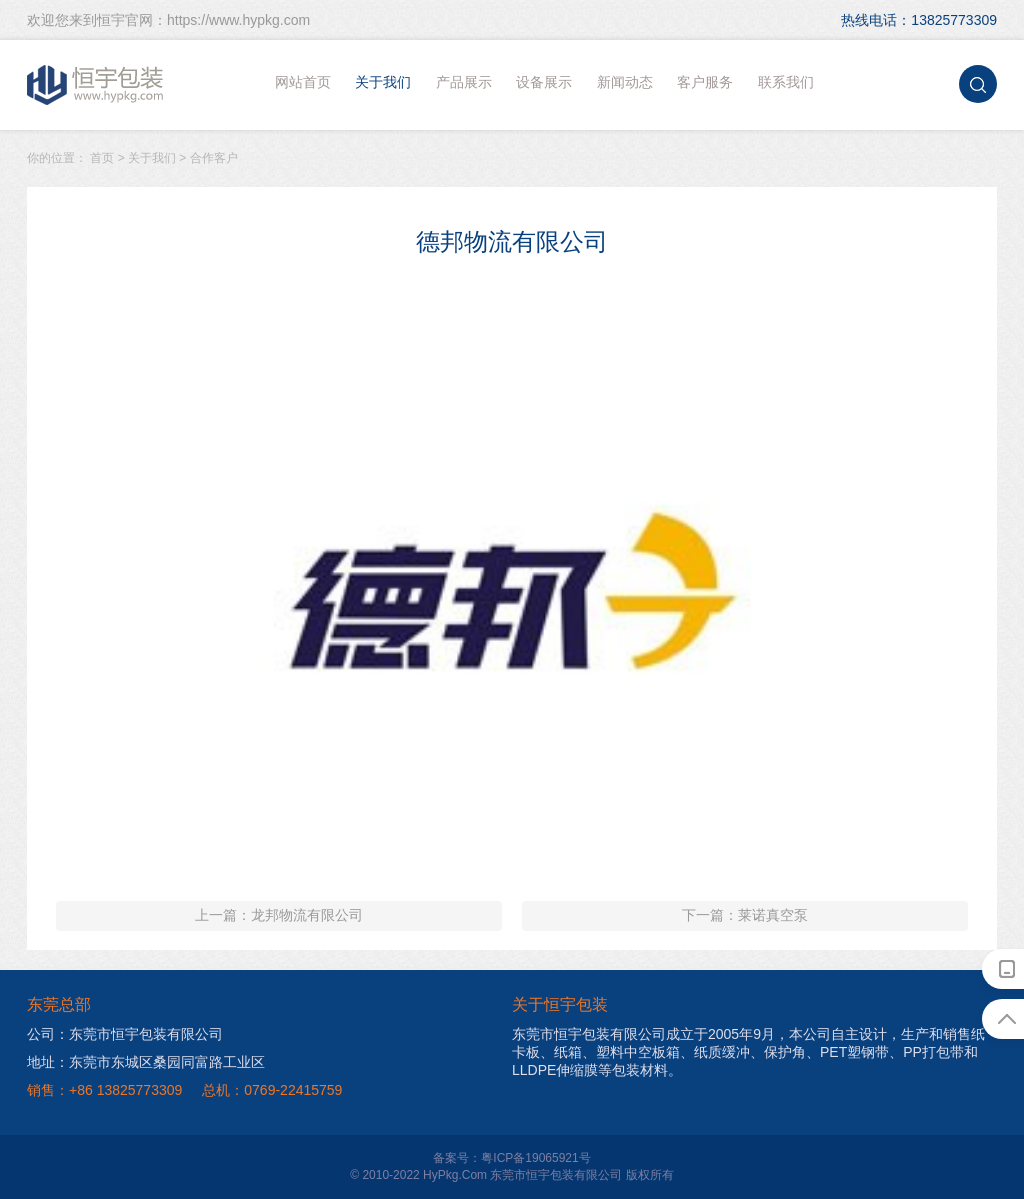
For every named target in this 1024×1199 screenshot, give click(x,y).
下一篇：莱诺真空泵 (745, 915)
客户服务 (705, 82)
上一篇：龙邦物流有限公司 (279, 915)
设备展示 (544, 82)
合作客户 (214, 158)
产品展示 (464, 82)
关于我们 (383, 82)
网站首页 (303, 82)
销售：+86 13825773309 (104, 1090)
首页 (102, 158)
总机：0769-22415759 (272, 1090)
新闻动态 (625, 82)
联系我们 (786, 82)
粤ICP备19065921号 (535, 1158)
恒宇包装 (96, 85)
